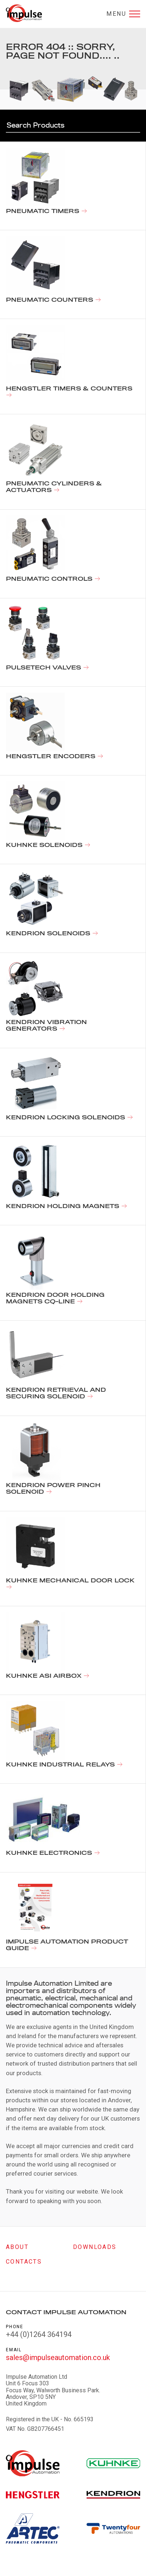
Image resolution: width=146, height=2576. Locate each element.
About (17, 2246)
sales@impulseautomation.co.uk (58, 2357)
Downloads (95, 2246)
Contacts (24, 2261)
